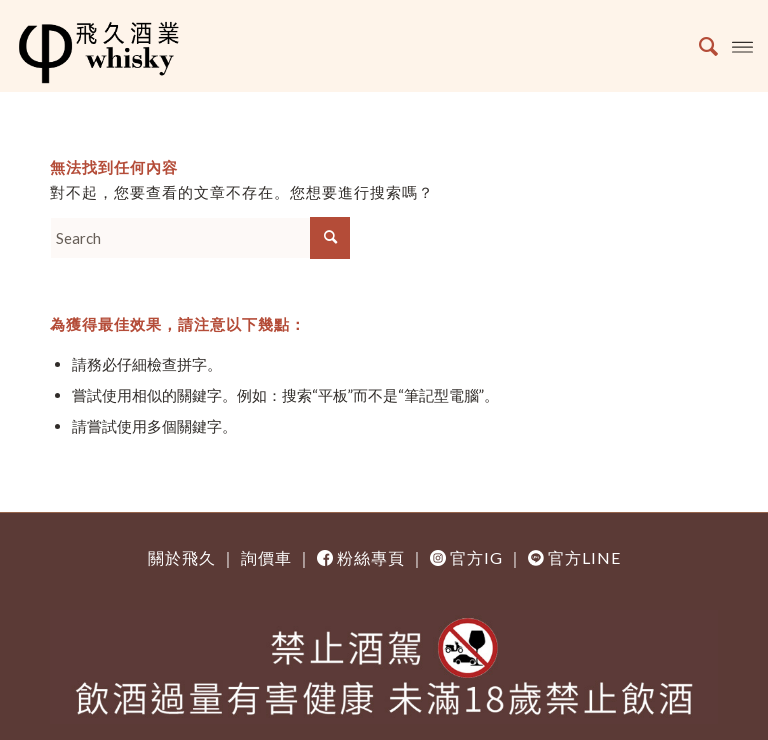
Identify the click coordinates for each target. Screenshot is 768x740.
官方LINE (584, 557)
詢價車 (266, 557)
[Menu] (742, 46)
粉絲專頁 (371, 557)
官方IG (476, 557)
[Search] (698, 46)
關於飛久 (182, 557)
